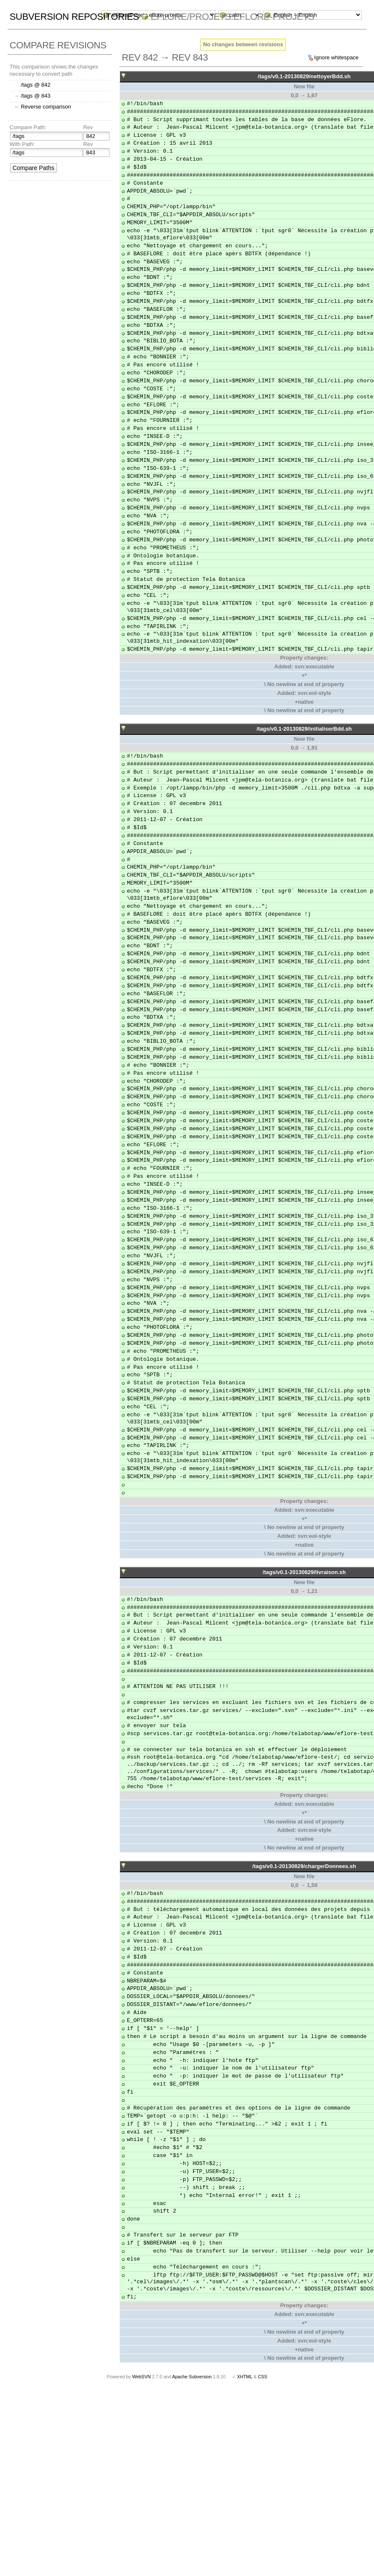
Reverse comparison (46, 106)
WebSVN (141, 2376)
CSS (262, 2376)
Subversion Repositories (74, 16)
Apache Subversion (192, 2376)
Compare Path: (28, 127)
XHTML (244, 2376)
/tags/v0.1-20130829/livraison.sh (304, 1572)
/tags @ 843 (35, 96)
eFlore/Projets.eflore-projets (233, 16)
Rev (88, 127)
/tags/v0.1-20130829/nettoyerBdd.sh (304, 76)
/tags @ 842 (35, 85)
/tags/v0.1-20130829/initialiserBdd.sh (304, 729)
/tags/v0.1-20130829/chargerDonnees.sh (304, 1866)
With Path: (22, 144)
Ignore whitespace (336, 57)
